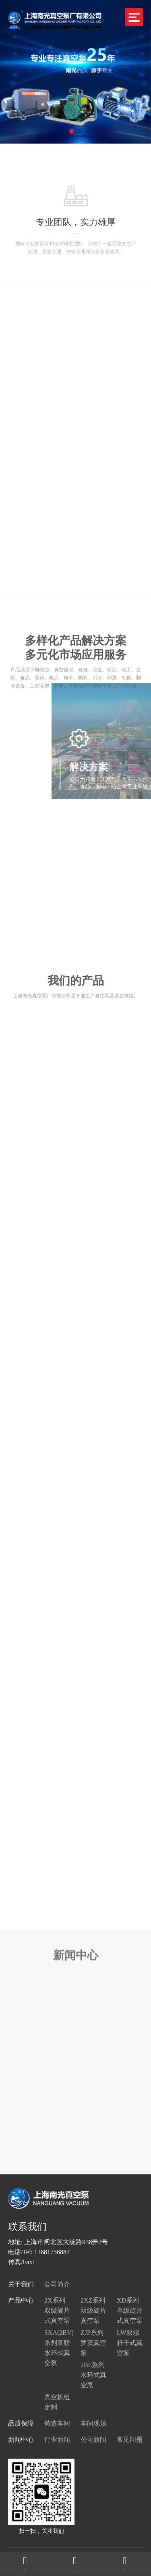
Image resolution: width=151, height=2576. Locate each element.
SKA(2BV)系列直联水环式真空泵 (57, 2347)
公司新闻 (93, 2439)
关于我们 (21, 2284)
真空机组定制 (57, 2402)
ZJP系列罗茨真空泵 (93, 2342)
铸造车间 (57, 2423)
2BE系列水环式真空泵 (93, 2374)
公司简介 (57, 2284)
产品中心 (21, 2300)
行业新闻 (57, 2439)
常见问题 (130, 2439)
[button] (71, 131)
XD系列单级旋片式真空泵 (130, 2310)
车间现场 (93, 2423)
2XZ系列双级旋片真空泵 (93, 2310)
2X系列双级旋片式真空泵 (57, 2310)
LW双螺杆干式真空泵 (130, 2342)
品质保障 (21, 2423)
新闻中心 (21, 2439)
